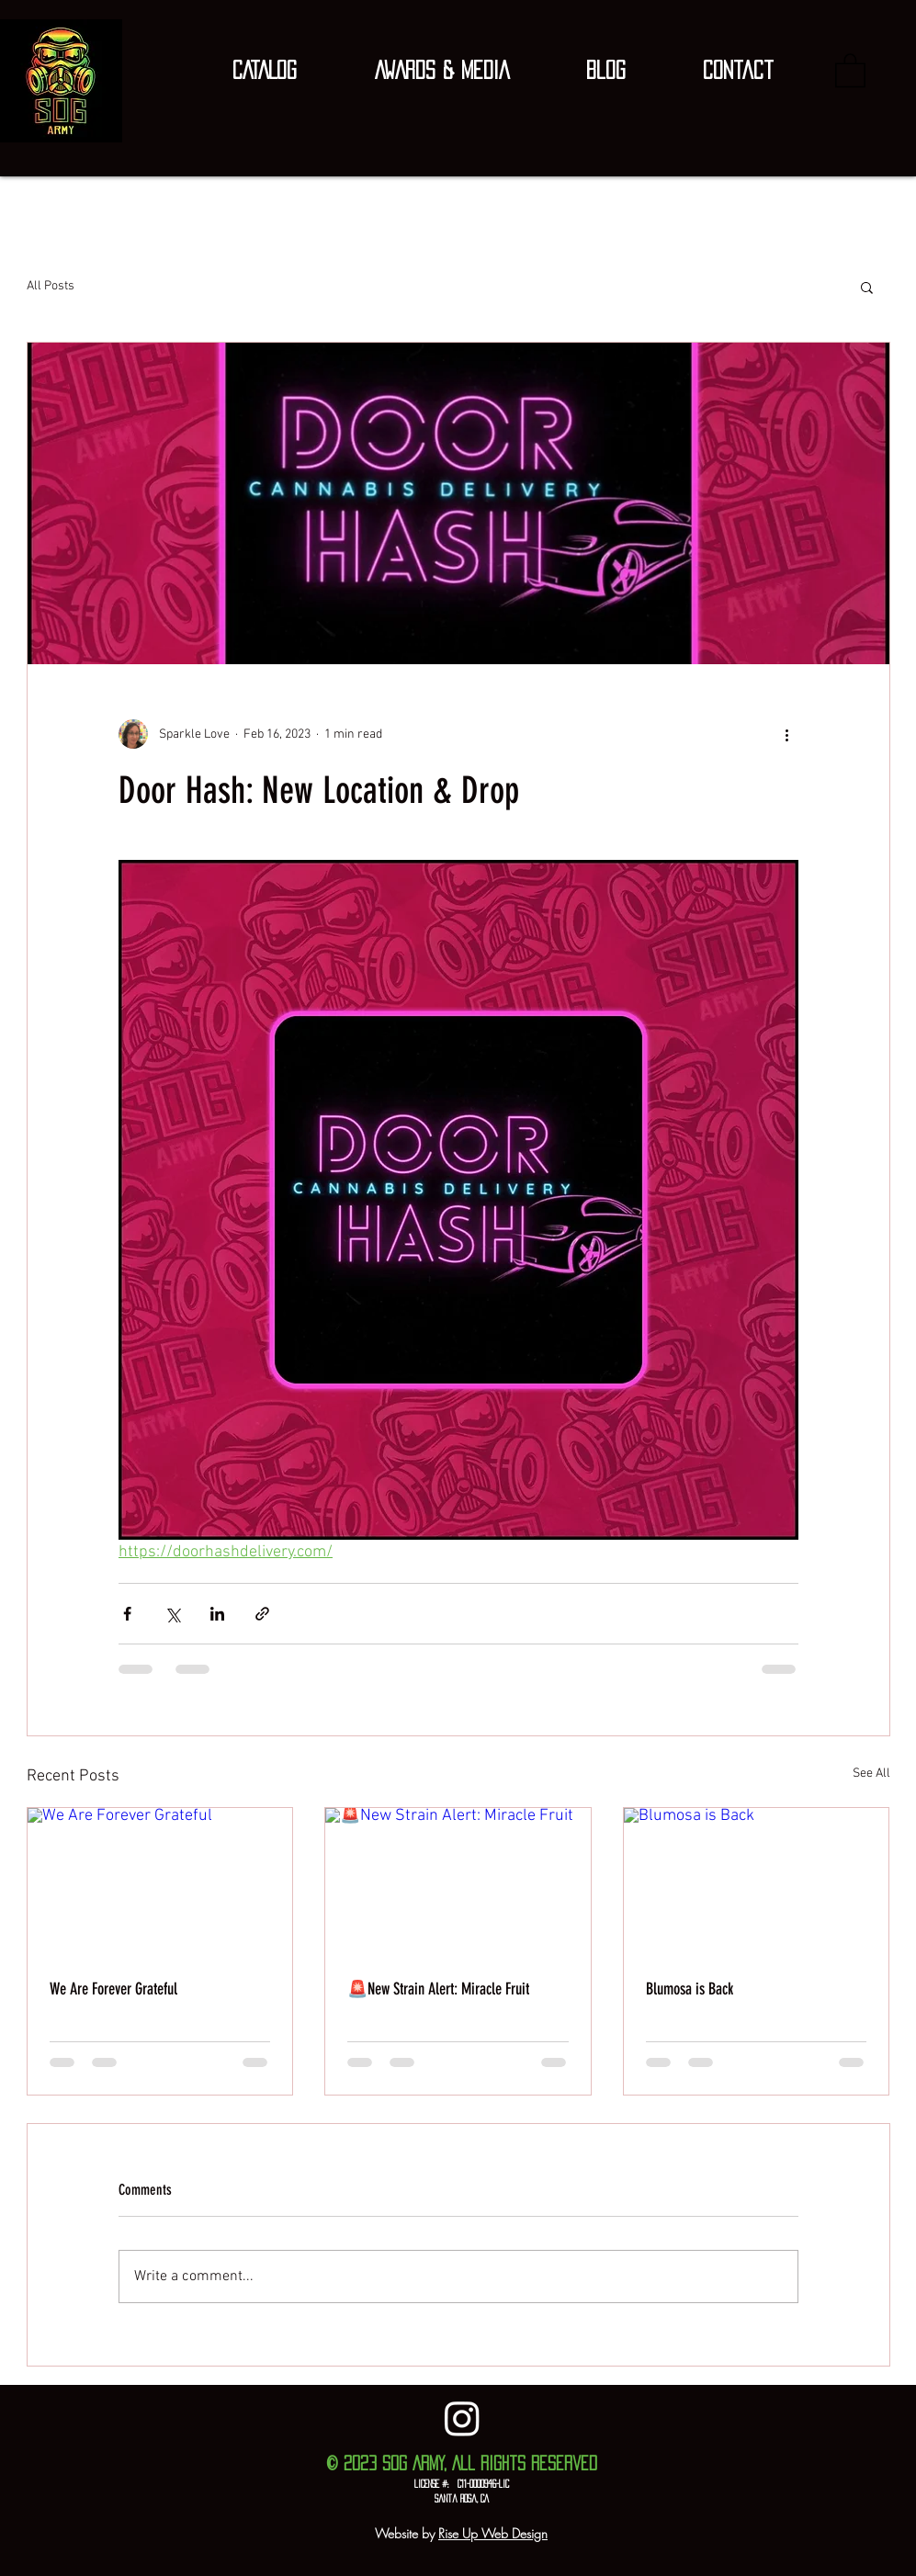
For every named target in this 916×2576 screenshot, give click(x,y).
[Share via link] (262, 1613)
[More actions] (787, 734)
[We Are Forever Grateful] (160, 1882)
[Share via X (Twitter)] (172, 1613)
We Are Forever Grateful (113, 1989)
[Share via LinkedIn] (217, 1613)
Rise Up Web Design (493, 2533)
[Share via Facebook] (127, 1613)
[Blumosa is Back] (756, 1882)
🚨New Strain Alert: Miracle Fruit (438, 1989)
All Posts (50, 286)
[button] (265, 70)
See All (871, 1773)
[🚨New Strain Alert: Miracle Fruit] (458, 1882)
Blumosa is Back (689, 1989)
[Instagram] (462, 2418)
